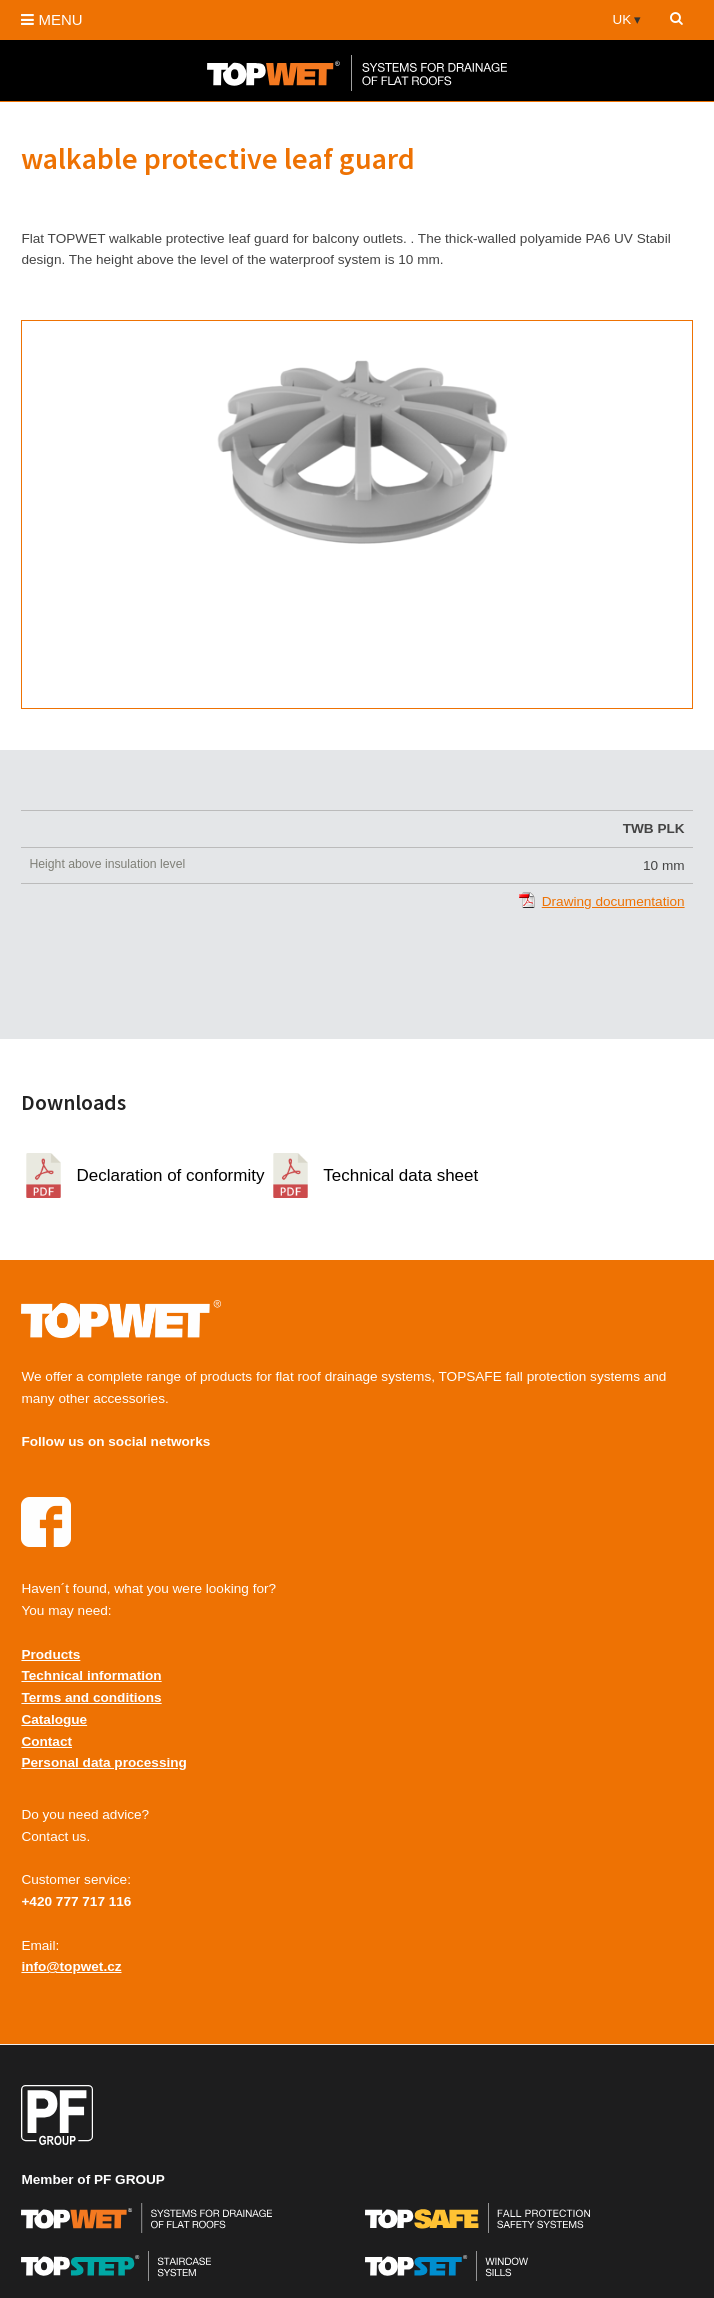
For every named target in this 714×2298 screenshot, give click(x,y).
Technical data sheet (400, 1175)
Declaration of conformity (170, 1175)
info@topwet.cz (71, 1966)
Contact (46, 1741)
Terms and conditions (91, 1697)
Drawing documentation (613, 901)
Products (50, 1654)
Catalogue (54, 1719)
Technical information (91, 1675)
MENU (51, 19)
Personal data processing (103, 1762)
